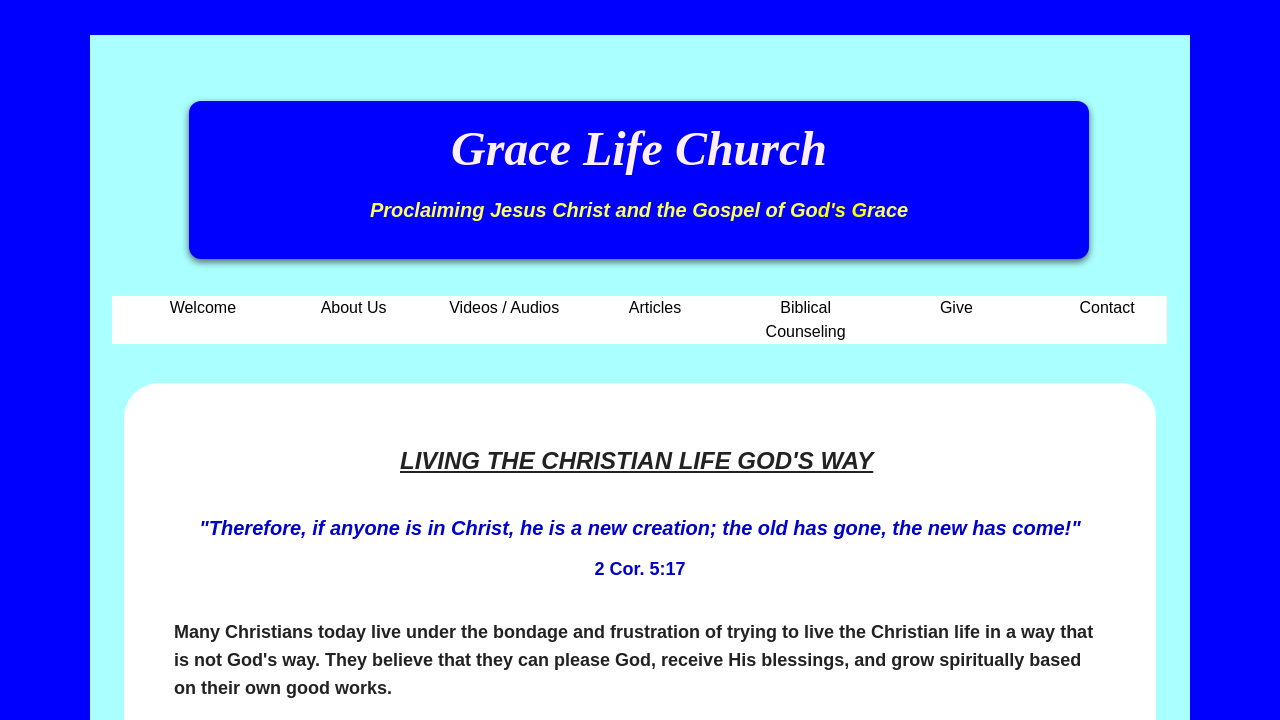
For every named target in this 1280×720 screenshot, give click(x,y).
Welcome (203, 307)
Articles (655, 307)
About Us (354, 307)
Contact (1107, 307)
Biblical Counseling (806, 319)
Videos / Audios (504, 307)
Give (956, 307)
